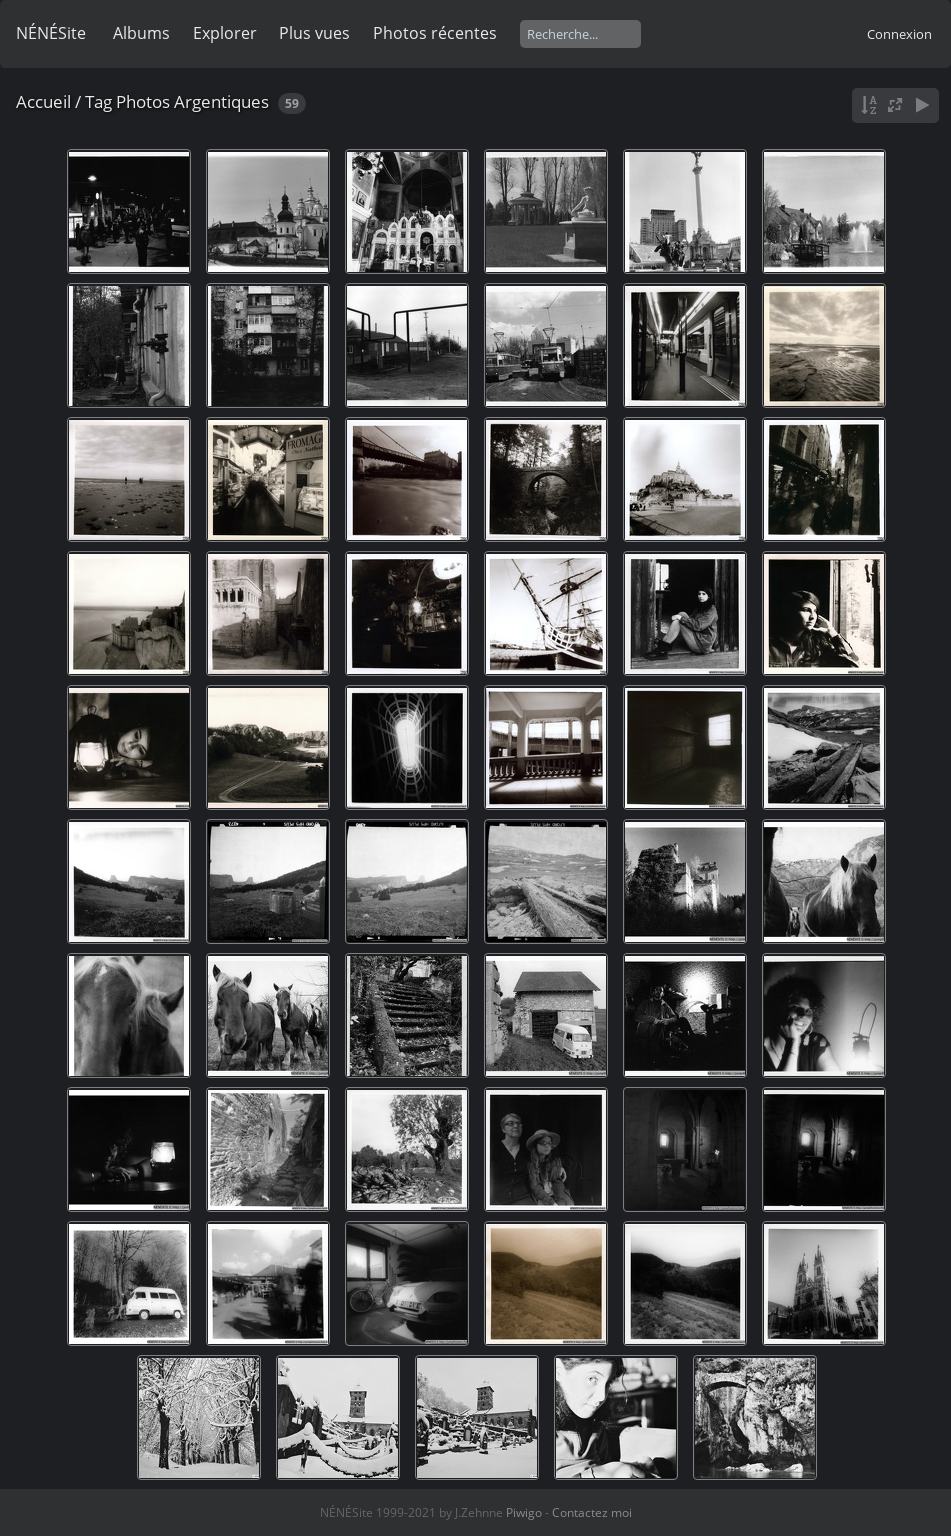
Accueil (43, 101)
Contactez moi (592, 1512)
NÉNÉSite (51, 33)
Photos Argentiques (192, 101)
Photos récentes (435, 33)
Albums (141, 33)
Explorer (225, 33)
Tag (98, 101)
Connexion (899, 34)
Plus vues (314, 33)
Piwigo (524, 1512)
